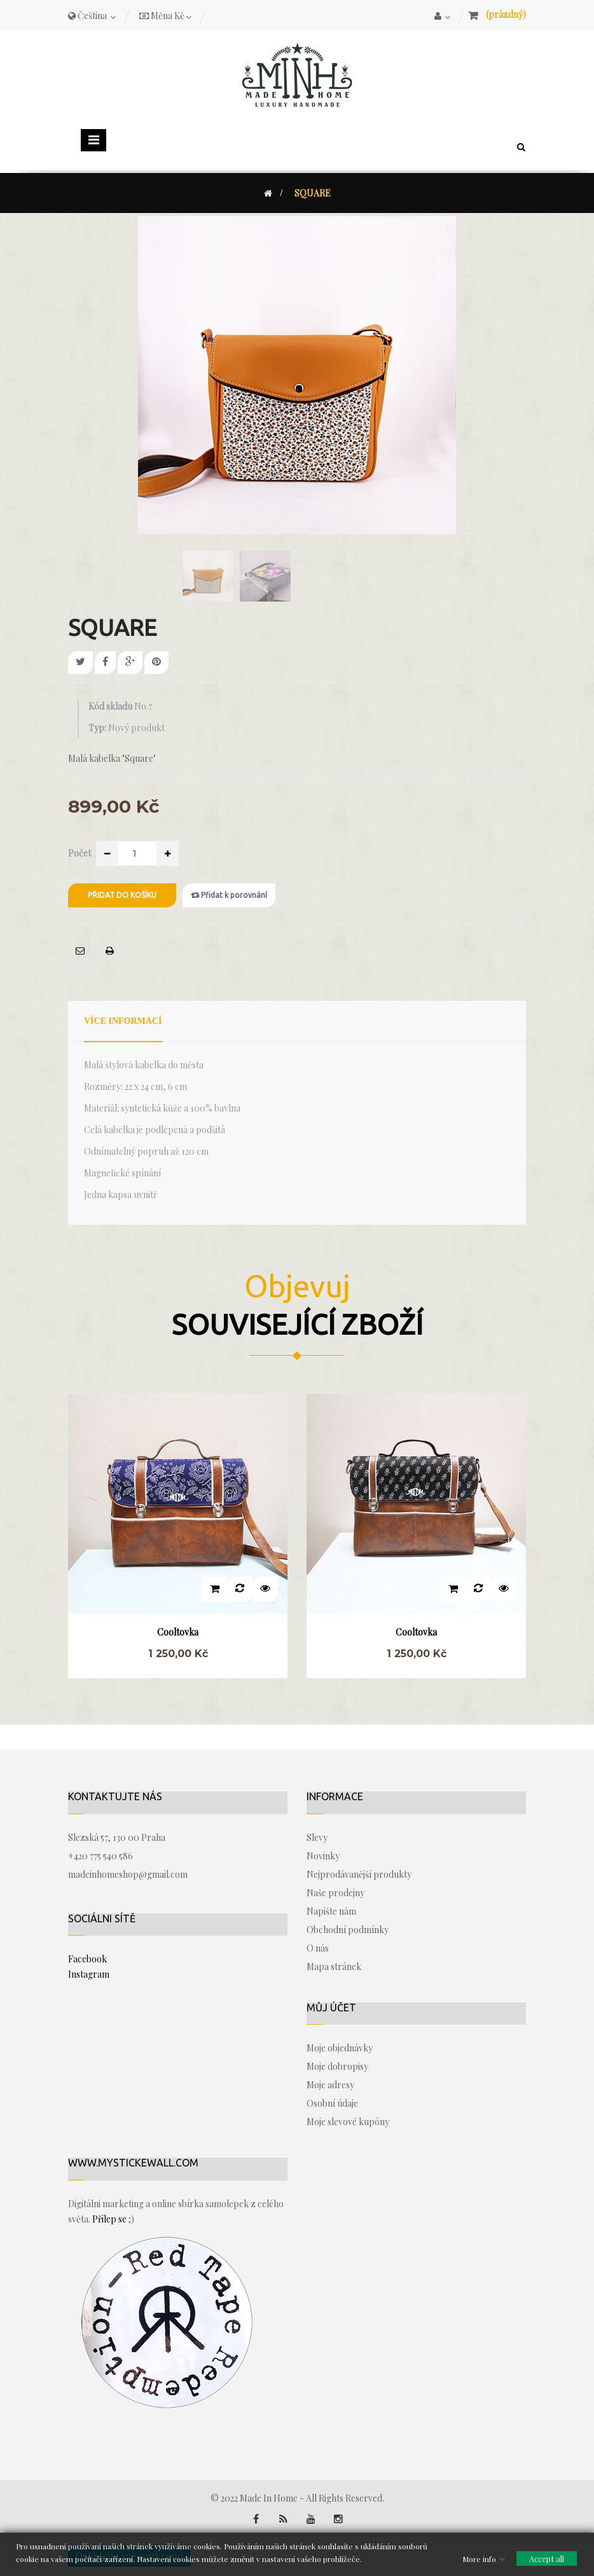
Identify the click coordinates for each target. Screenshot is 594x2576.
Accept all (546, 2557)
